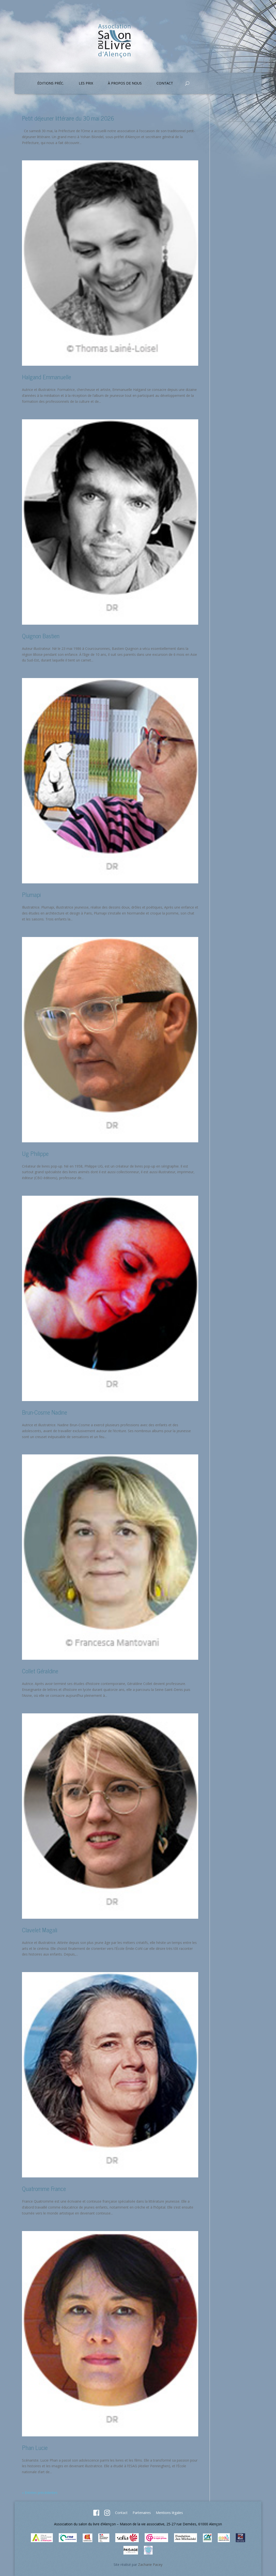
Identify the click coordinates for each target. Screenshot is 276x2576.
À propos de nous (125, 83)
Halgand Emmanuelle (46, 377)
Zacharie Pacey (150, 2564)
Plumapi (31, 894)
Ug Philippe (35, 1153)
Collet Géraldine (40, 1671)
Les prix (86, 83)
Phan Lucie (35, 2447)
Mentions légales (169, 2512)
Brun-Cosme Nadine (44, 1412)
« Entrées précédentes (40, 2492)
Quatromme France (44, 2188)
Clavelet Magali (39, 1930)
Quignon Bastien (40, 635)
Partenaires (142, 2512)
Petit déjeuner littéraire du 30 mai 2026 (68, 118)
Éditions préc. (50, 83)
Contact (165, 83)
